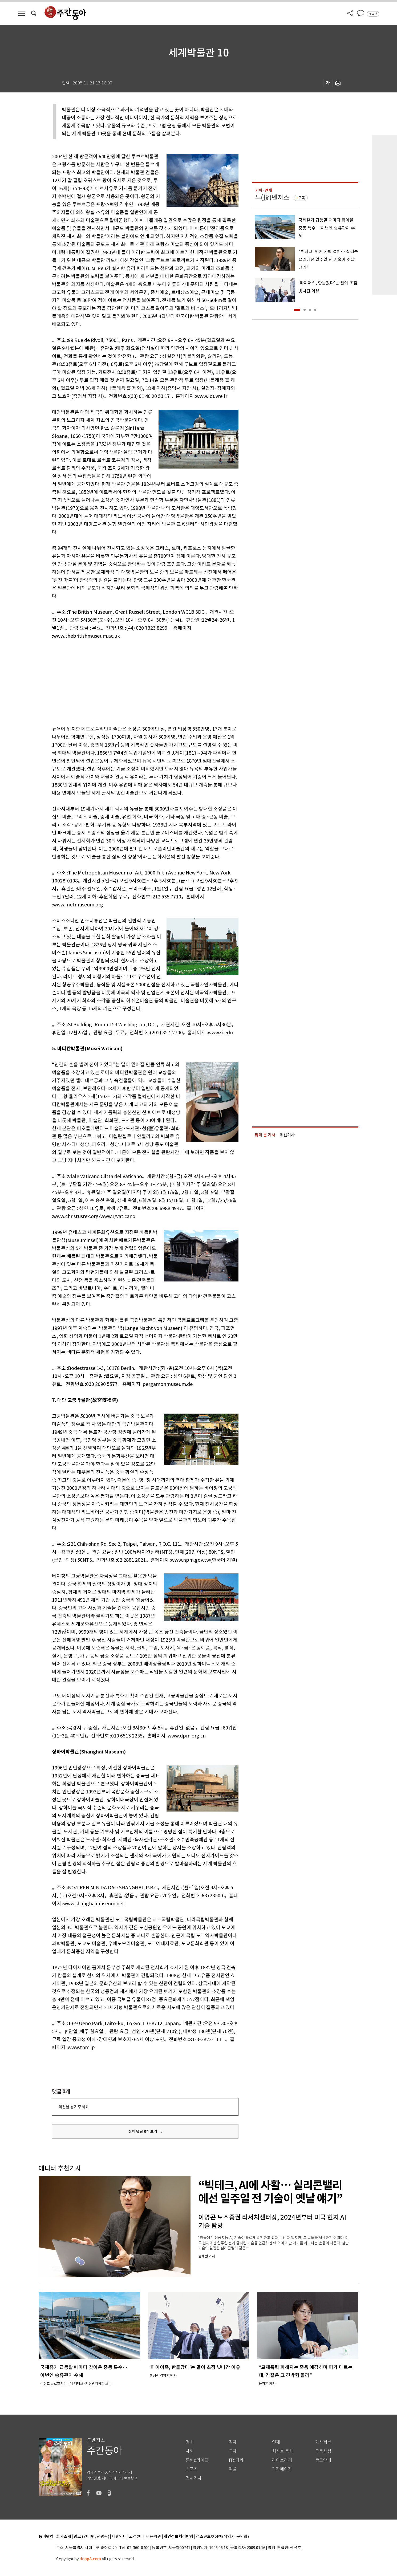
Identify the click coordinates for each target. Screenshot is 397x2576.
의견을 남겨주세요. (74, 2106)
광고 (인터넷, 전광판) (91, 2536)
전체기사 (194, 2478)
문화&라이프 (197, 2460)
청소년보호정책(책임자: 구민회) (222, 2536)
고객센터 (136, 2536)
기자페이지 (282, 2469)
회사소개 (63, 2536)
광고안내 (323, 2460)
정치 (190, 2442)
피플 (233, 2469)
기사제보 (323, 2442)
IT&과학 (236, 2460)
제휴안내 (119, 2536)
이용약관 (153, 2536)
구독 (301, 198)
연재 (276, 2442)
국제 (233, 2451)
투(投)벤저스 (272, 197)
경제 (233, 2442)
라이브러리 (282, 2460)
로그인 (373, 14)
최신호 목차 (282, 2451)
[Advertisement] (132, 681)
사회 (190, 2451)
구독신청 (323, 2451)
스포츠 (192, 2469)
